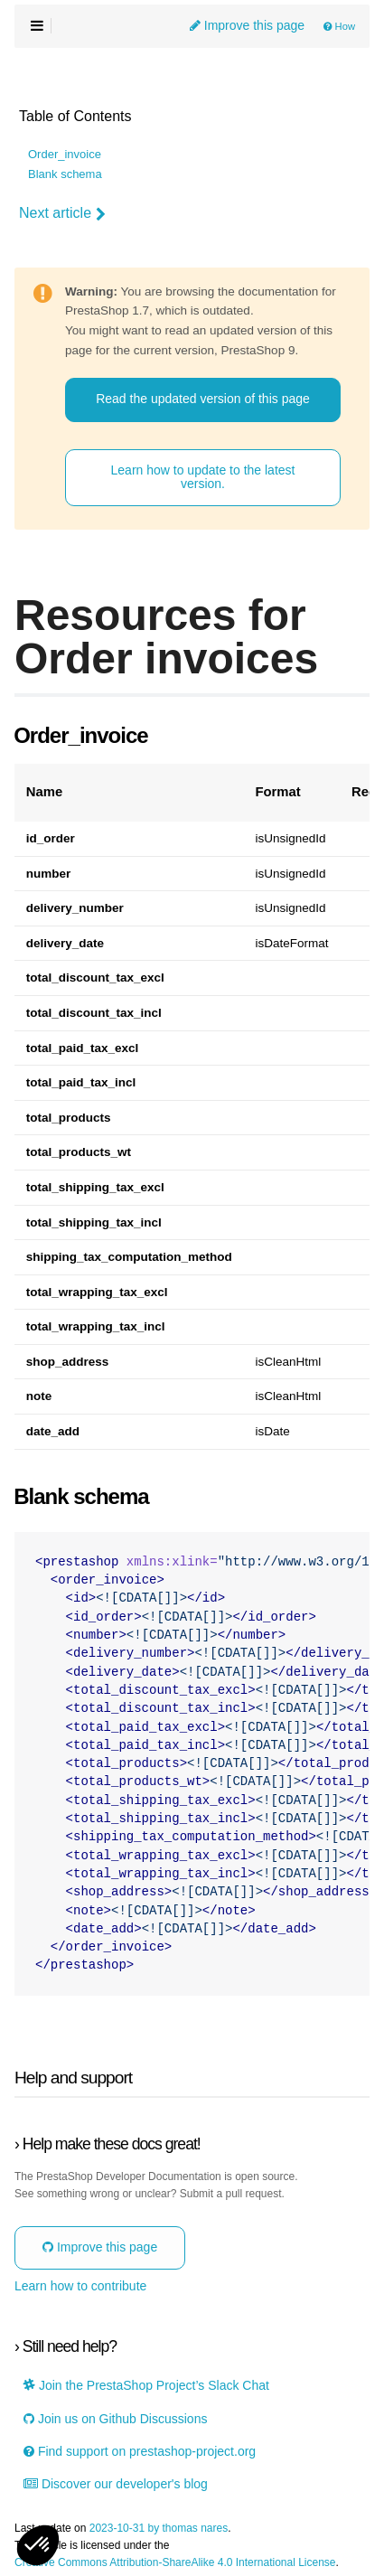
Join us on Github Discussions (115, 2419)
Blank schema (65, 174)
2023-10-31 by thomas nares (158, 2528)
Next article (62, 213)
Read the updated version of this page (203, 398)
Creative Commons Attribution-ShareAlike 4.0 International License (175, 2563)
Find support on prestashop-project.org (139, 2451)
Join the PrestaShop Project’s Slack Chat (146, 2386)
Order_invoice (64, 154)
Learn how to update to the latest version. (203, 477)
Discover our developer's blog (115, 2484)
